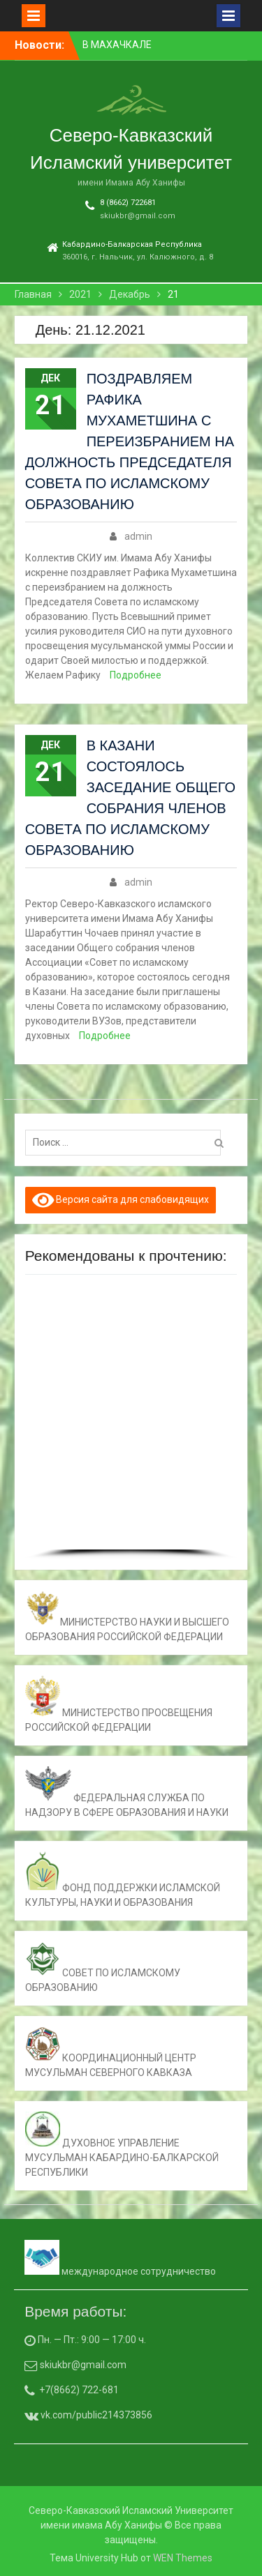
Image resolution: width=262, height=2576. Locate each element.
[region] (131, 1422)
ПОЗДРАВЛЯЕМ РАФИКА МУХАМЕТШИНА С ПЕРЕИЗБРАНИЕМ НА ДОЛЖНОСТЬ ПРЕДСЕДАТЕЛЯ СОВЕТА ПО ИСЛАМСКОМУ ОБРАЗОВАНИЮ (129, 441)
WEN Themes (182, 2557)
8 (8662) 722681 (128, 202)
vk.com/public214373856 (95, 2414)
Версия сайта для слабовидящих (121, 1200)
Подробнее (135, 675)
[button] (41, 1417)
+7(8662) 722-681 (79, 2389)
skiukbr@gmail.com (137, 215)
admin (138, 536)
